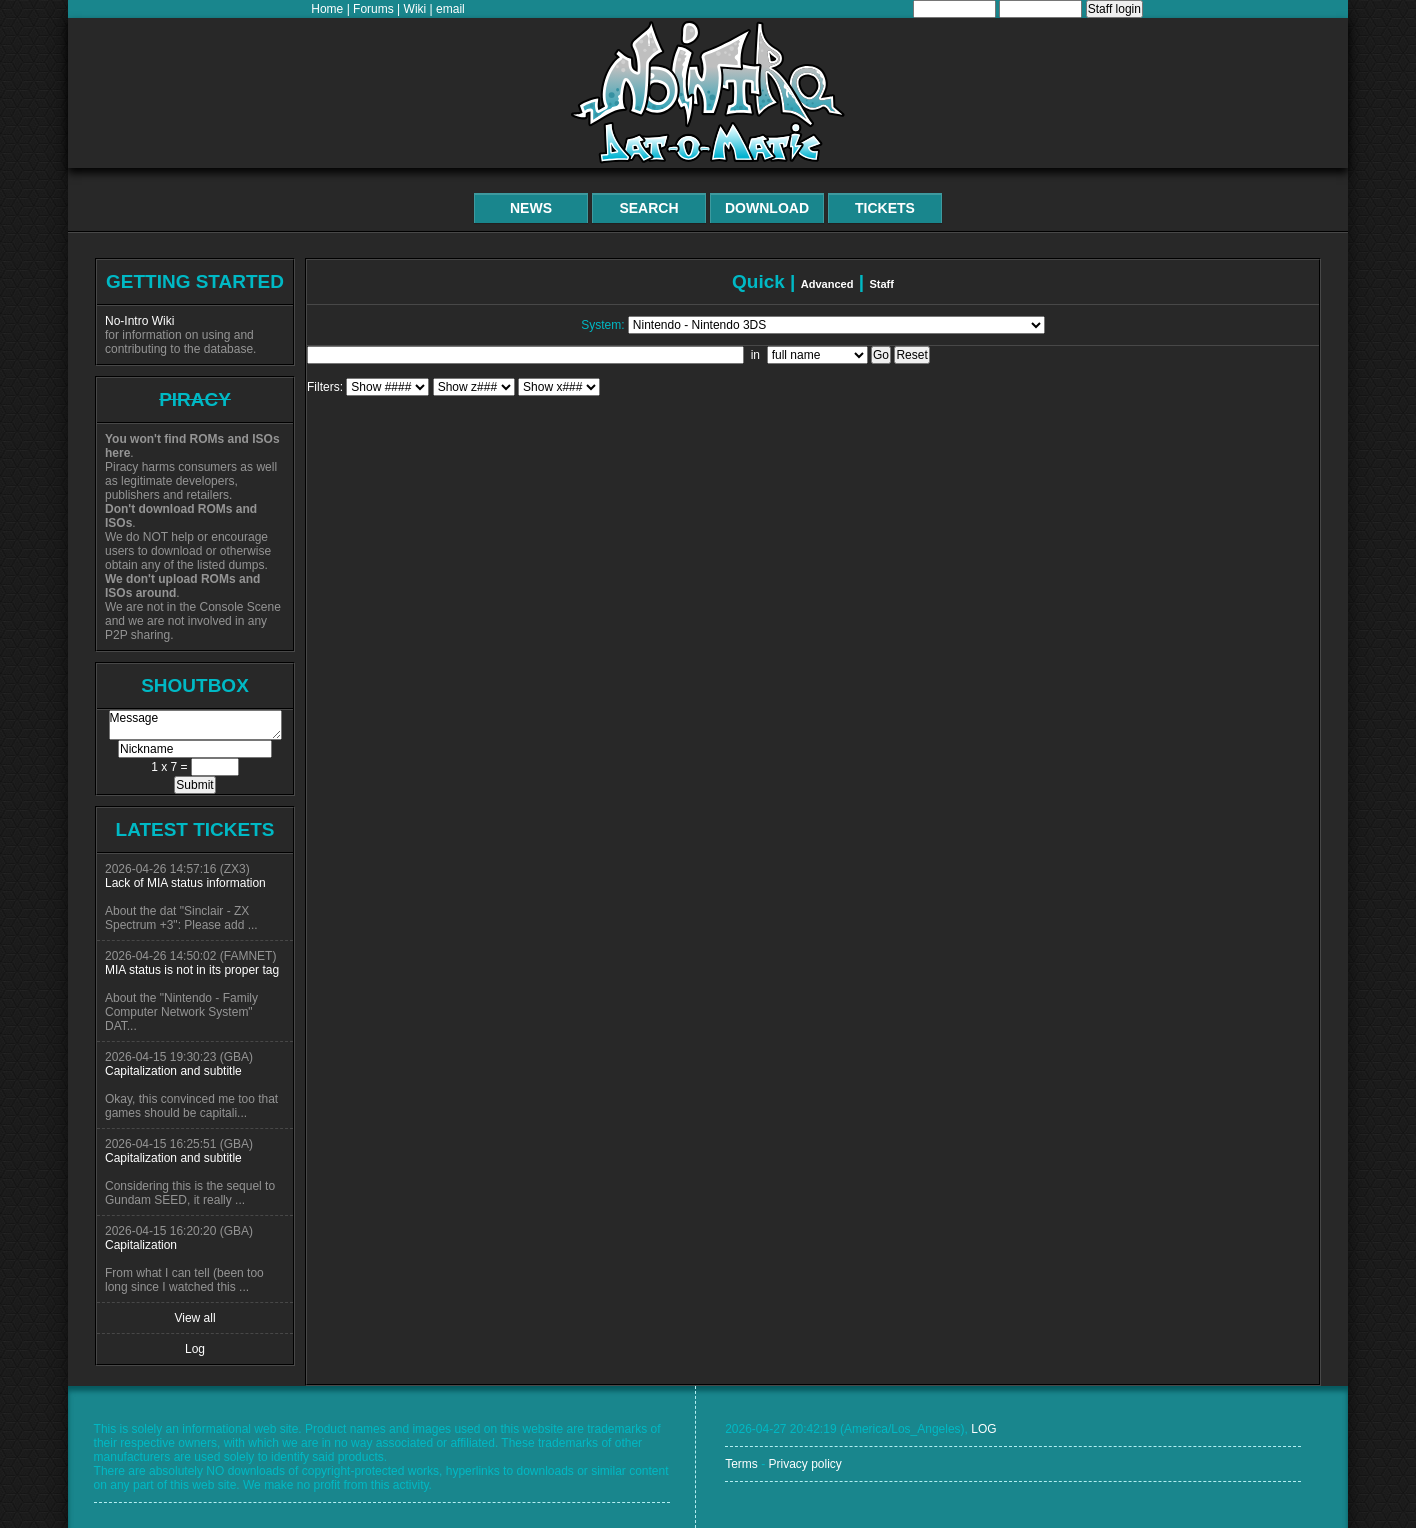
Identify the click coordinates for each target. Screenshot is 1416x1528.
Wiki (415, 9)
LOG (983, 1429)
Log (195, 1349)
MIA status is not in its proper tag (192, 970)
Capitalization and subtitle (173, 1071)
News (531, 208)
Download (767, 208)
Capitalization (141, 1245)
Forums (373, 9)
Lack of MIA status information (185, 883)
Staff (881, 284)
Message (195, 725)
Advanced (827, 284)
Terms (741, 1464)
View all (194, 1318)
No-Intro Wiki (139, 321)
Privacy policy (804, 1464)
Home (327, 9)
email (450, 9)
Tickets (885, 208)
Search (648, 208)
